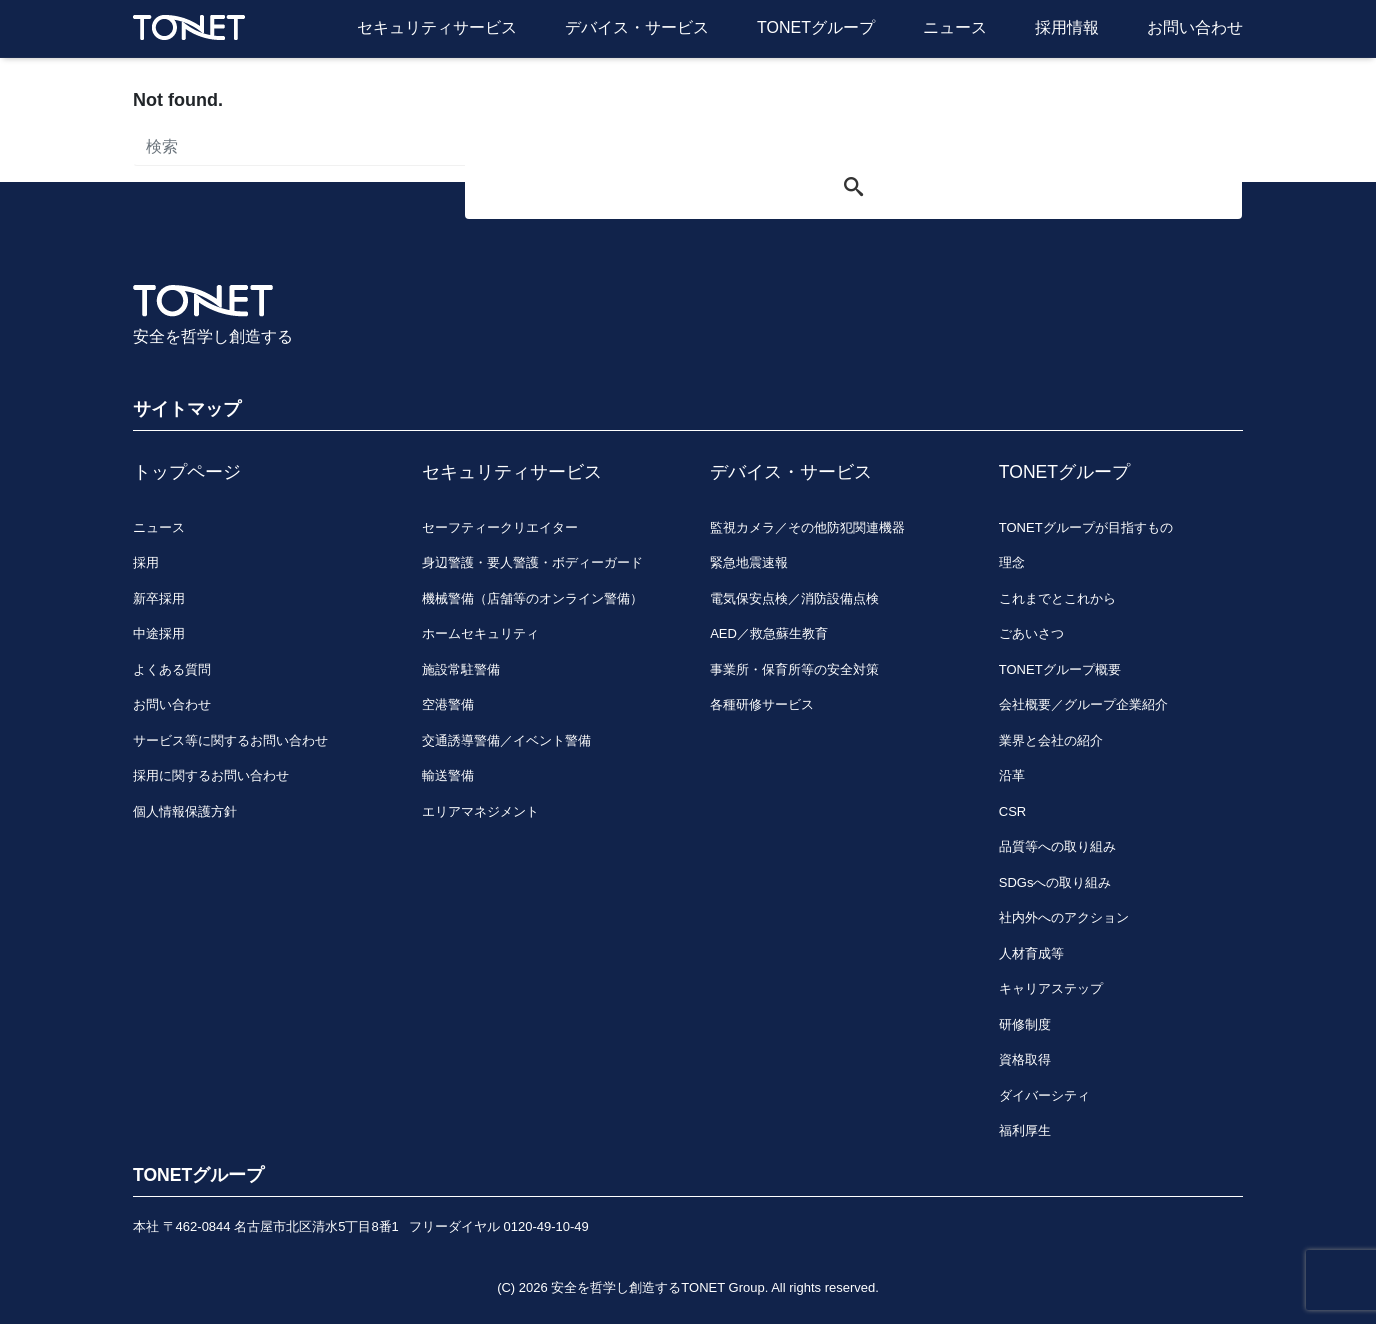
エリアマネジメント (480, 811)
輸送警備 (448, 775)
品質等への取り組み (1057, 846)
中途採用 (159, 633)
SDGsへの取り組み (1055, 882)
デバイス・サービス (637, 27)
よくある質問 (172, 669)
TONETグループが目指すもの (1086, 527)
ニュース (955, 27)
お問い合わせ (1195, 27)
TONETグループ (816, 27)
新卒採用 (159, 598)
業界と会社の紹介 (1051, 740)
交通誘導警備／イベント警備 (506, 740)
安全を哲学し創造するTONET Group (657, 1287)
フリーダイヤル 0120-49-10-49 (499, 1226)
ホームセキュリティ (480, 633)
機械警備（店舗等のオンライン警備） (532, 598)
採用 (146, 562)
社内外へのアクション (1064, 917)
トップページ (187, 472)
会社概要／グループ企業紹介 (1083, 704)
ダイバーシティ (1044, 1095)
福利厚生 (1025, 1130)
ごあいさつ (1031, 633)
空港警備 (448, 704)
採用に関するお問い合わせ (211, 775)
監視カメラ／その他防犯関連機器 (807, 527)
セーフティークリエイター (500, 527)
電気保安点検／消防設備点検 (794, 598)
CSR (1012, 811)
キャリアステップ (1051, 988)
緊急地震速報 (749, 562)
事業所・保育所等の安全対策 (794, 669)
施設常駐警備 (461, 669)
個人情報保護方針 (185, 811)
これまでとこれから (1057, 598)
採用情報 (1067, 27)
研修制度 (1025, 1024)
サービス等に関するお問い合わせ (230, 740)
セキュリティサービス (437, 27)
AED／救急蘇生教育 (769, 633)
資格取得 (1025, 1059)
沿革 (1012, 775)
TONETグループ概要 (1060, 669)
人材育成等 (1031, 953)
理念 (1012, 562)
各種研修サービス (762, 704)
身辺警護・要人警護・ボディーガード (532, 562)
